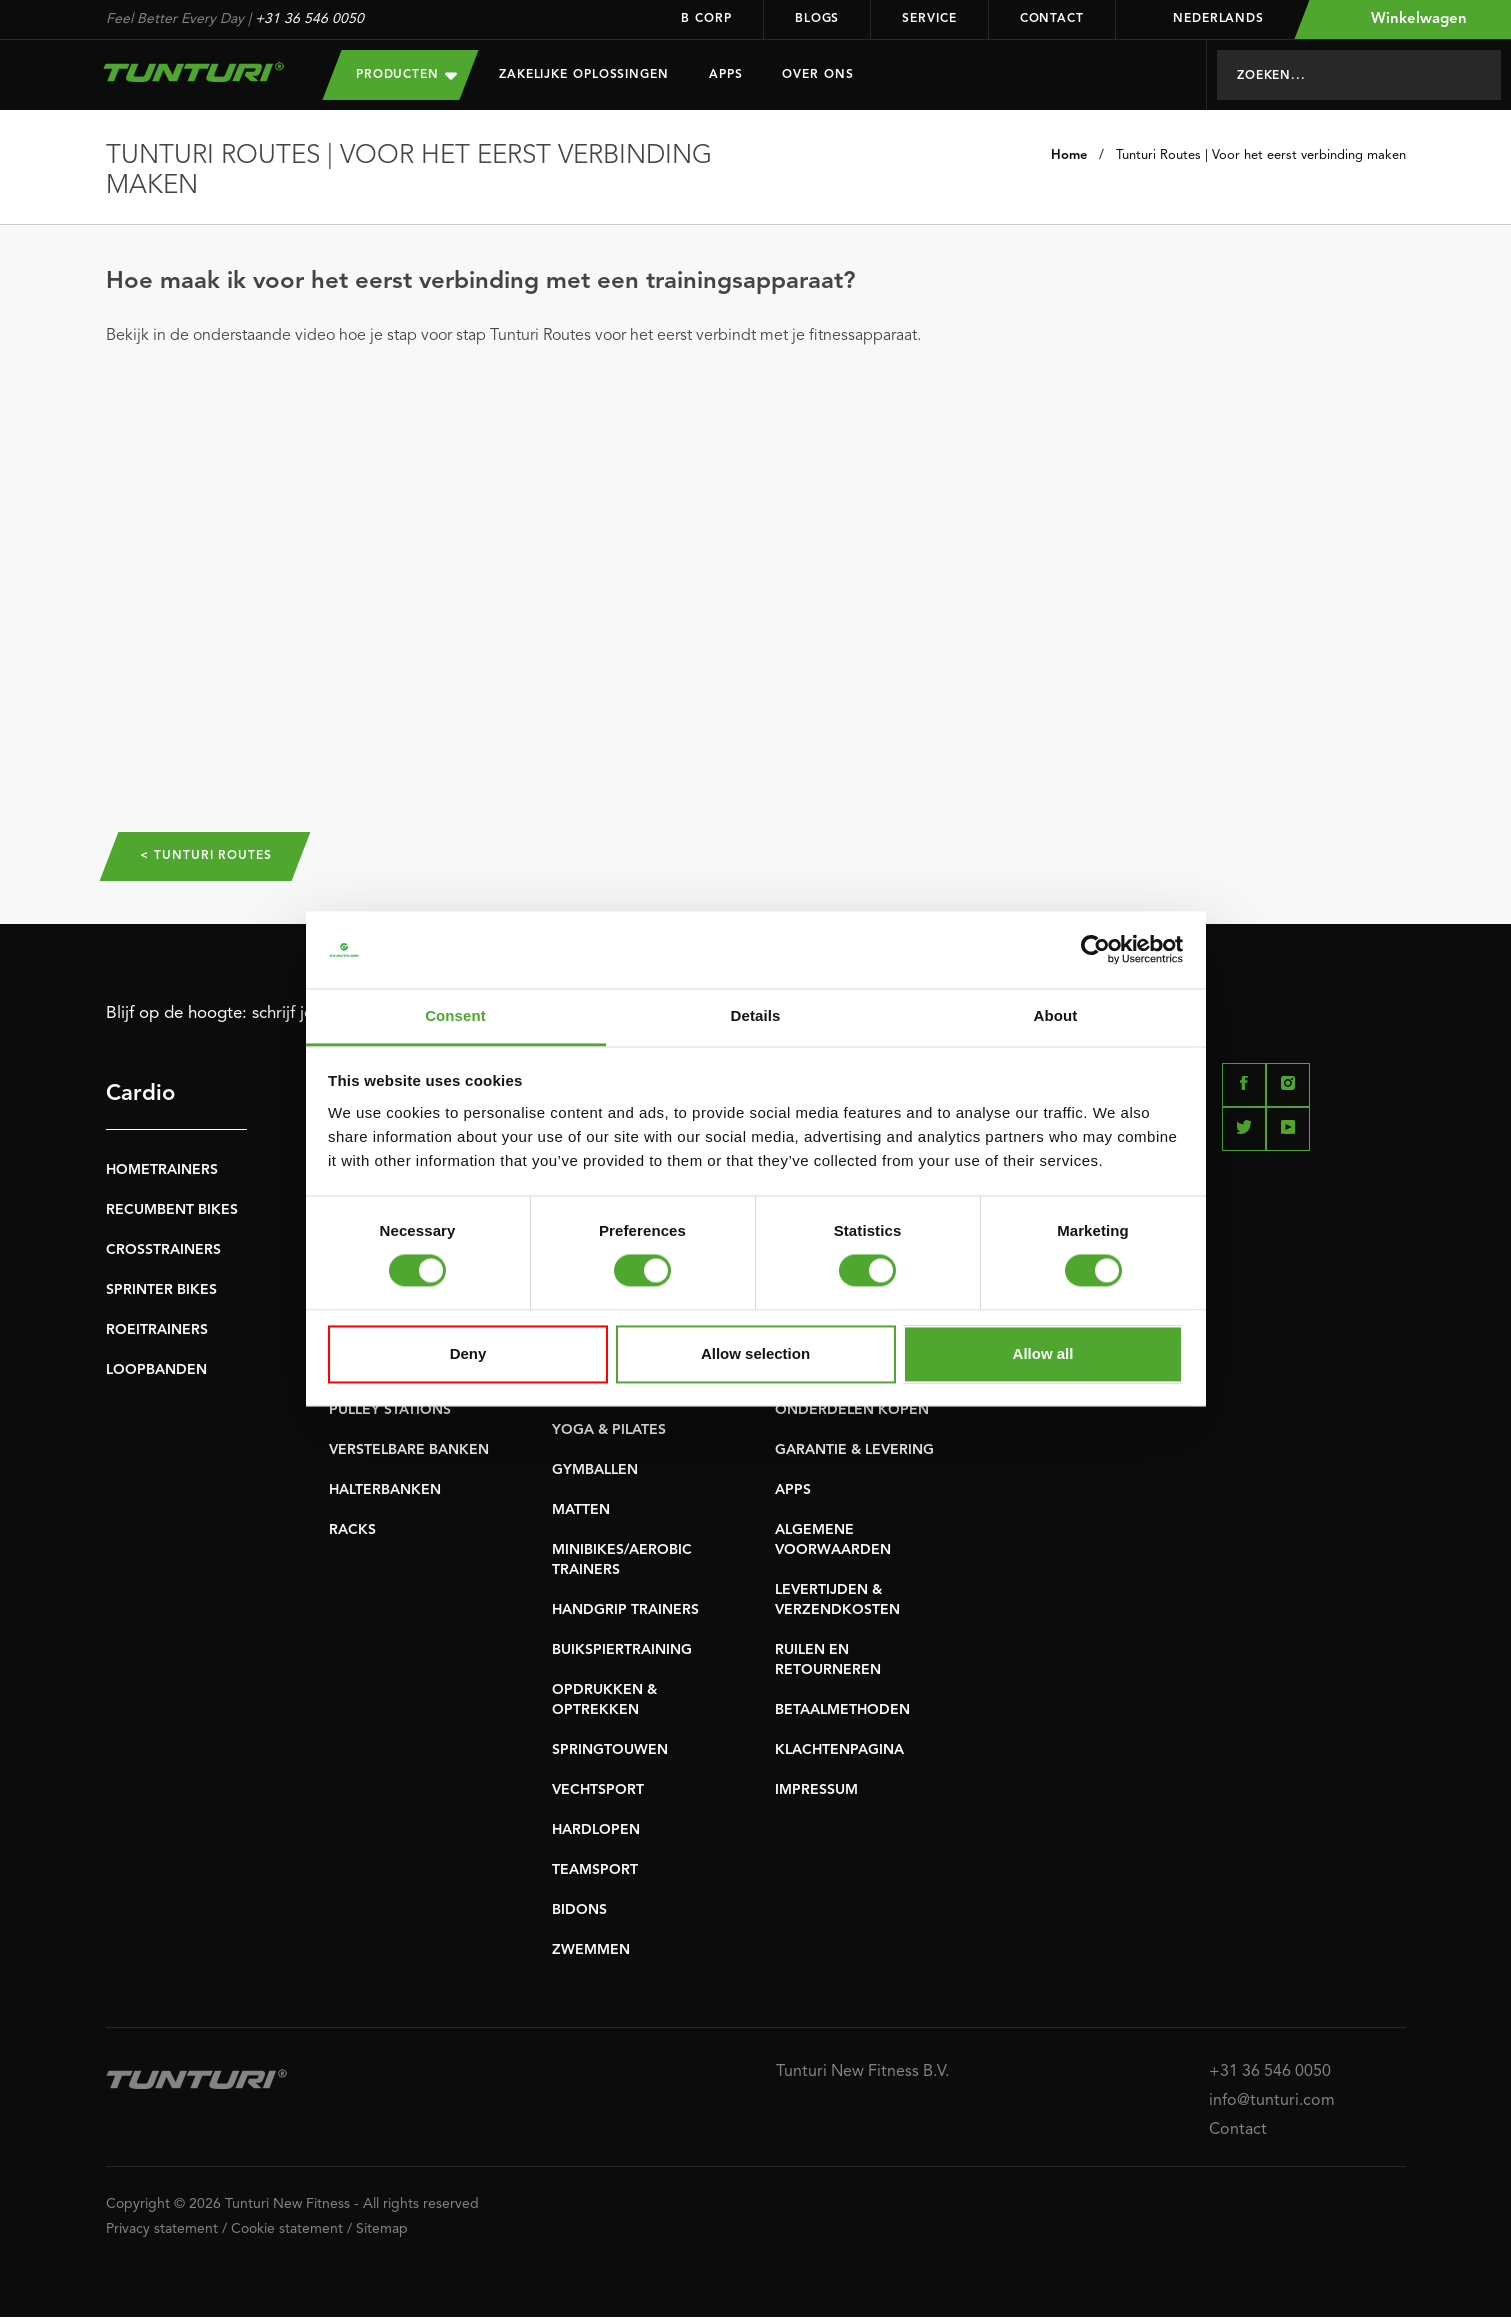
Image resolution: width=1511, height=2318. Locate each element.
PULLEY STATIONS (390, 1411)
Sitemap (382, 2230)
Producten (406, 74)
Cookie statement (287, 2230)
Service (929, 19)
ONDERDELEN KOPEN (852, 1411)
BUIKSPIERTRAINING (622, 1651)
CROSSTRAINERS (163, 1251)
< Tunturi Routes (209, 857)
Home (1069, 155)
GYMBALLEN (595, 1471)
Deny (468, 1353)
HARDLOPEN (596, 1831)
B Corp (706, 19)
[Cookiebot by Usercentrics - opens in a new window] (1095, 950)
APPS (793, 1491)
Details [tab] (756, 1015)
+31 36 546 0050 (309, 19)
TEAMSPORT (595, 1871)
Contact (1052, 19)
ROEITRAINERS (157, 1331)
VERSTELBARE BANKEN (409, 1451)
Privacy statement (162, 2230)
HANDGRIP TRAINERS (625, 1611)
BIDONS (579, 1911)
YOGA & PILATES (609, 1431)
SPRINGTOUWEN (610, 1751)
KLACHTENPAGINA (839, 1751)
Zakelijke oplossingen (584, 75)
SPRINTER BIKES (161, 1291)
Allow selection (755, 1353)
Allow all (1043, 1353)
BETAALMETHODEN (842, 1711)
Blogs (817, 19)
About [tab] (1056, 1015)
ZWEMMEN (591, 1951)
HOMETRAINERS (162, 1171)
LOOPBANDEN (156, 1371)
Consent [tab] (455, 1015)
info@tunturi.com (1272, 2102)
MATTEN (581, 1511)
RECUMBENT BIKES (172, 1211)
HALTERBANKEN (385, 1491)
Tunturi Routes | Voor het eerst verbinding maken (1261, 155)
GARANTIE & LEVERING (854, 1451)
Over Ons (817, 75)
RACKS (352, 1531)
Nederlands (1205, 19)
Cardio (140, 1095)
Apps (726, 75)
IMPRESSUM (816, 1791)
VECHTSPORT (598, 1791)
